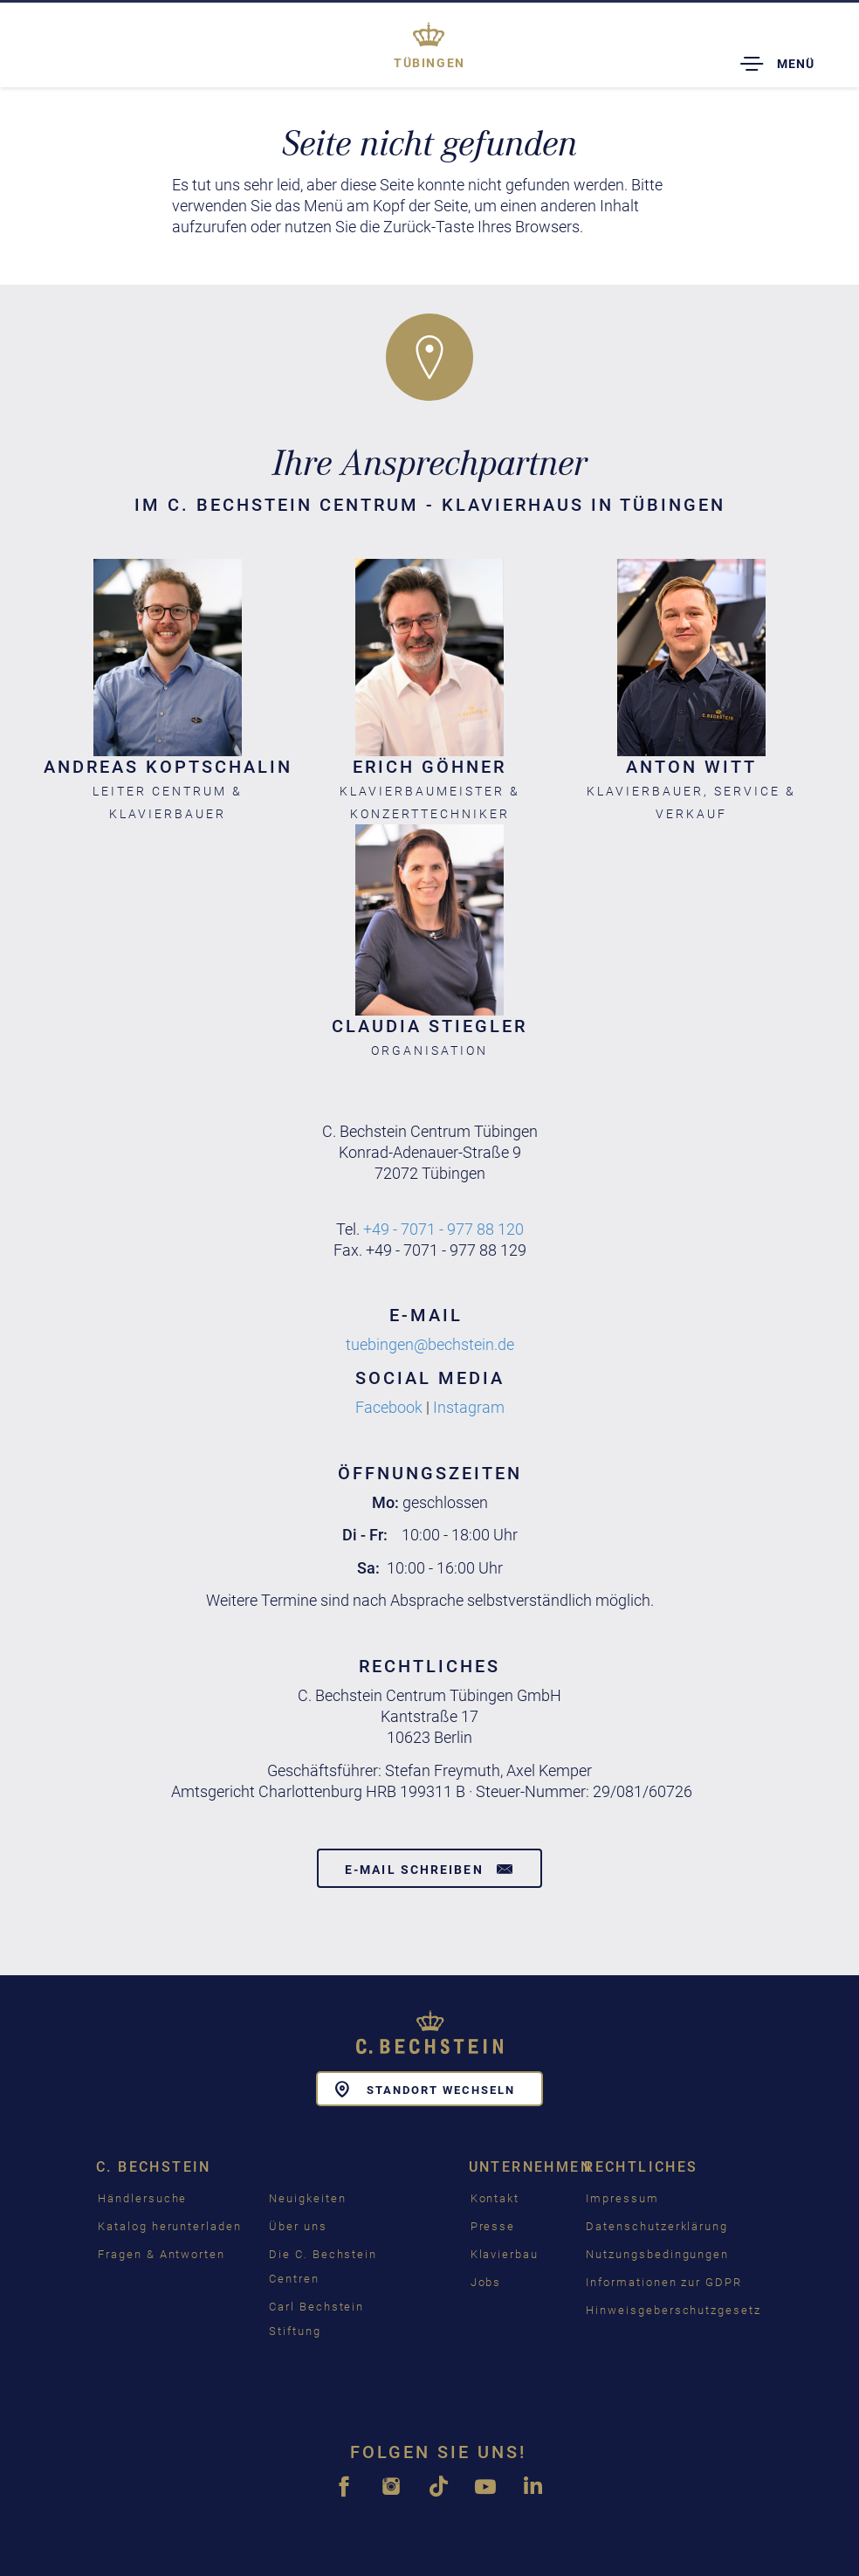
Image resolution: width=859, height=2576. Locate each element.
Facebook (389, 1407)
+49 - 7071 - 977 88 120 (443, 1229)
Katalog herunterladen (170, 2226)
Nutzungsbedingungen (657, 2254)
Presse (493, 2226)
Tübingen (429, 63)
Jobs (486, 2282)
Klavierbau (505, 2254)
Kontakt (495, 2198)
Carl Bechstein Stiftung (316, 2319)
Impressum (622, 2198)
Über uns (298, 2226)
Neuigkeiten (307, 2198)
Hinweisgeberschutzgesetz (673, 2310)
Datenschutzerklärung (657, 2226)
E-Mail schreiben (429, 1869)
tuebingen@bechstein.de (430, 1344)
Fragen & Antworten (161, 2254)
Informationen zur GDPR (664, 2282)
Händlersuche (142, 2198)
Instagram (469, 1407)
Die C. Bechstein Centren (323, 2266)
